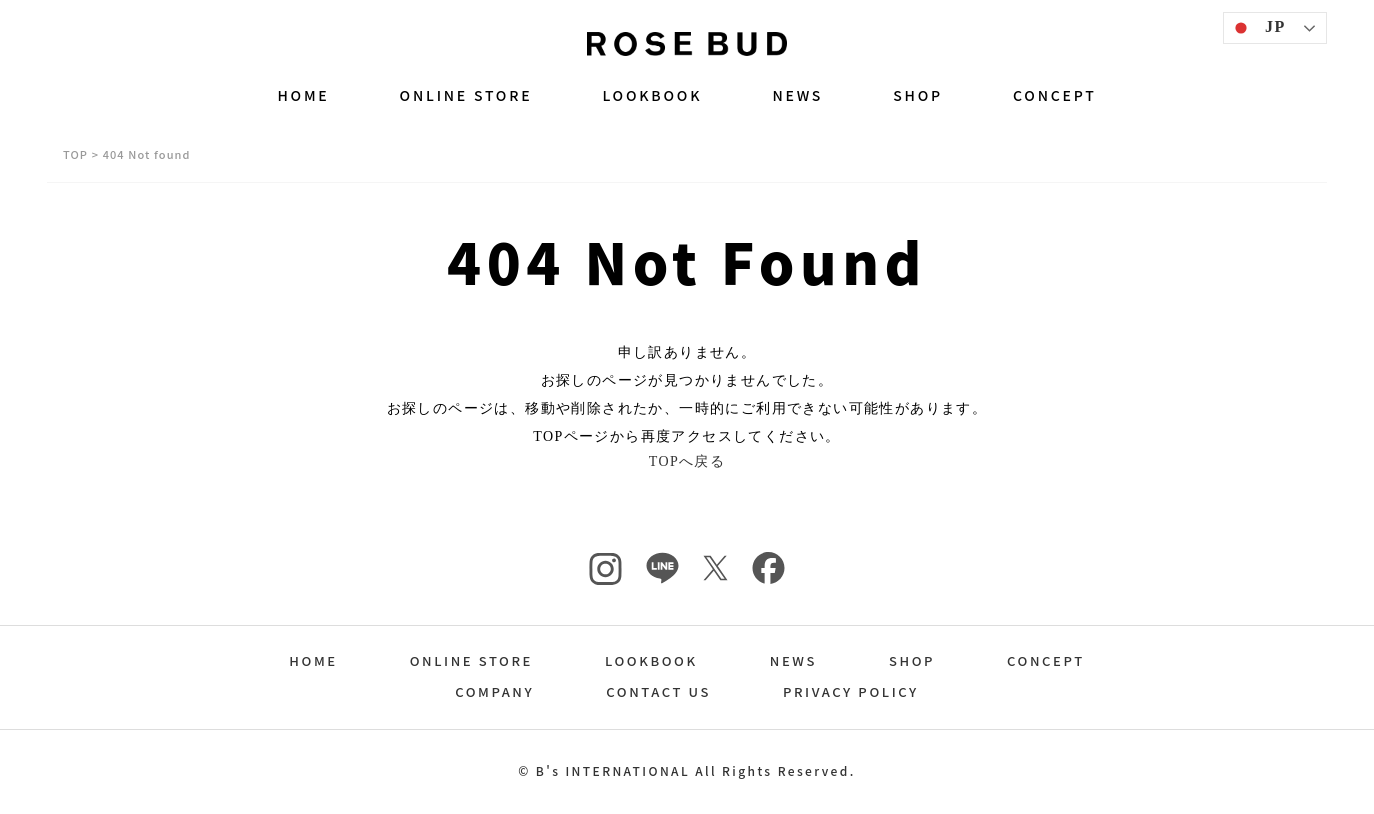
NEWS (797, 95)
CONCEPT (1055, 95)
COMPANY (494, 693)
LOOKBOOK (652, 95)
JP (1257, 28)
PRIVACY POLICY (851, 693)
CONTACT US (658, 693)
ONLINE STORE (466, 95)
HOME (303, 95)
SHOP (918, 95)
